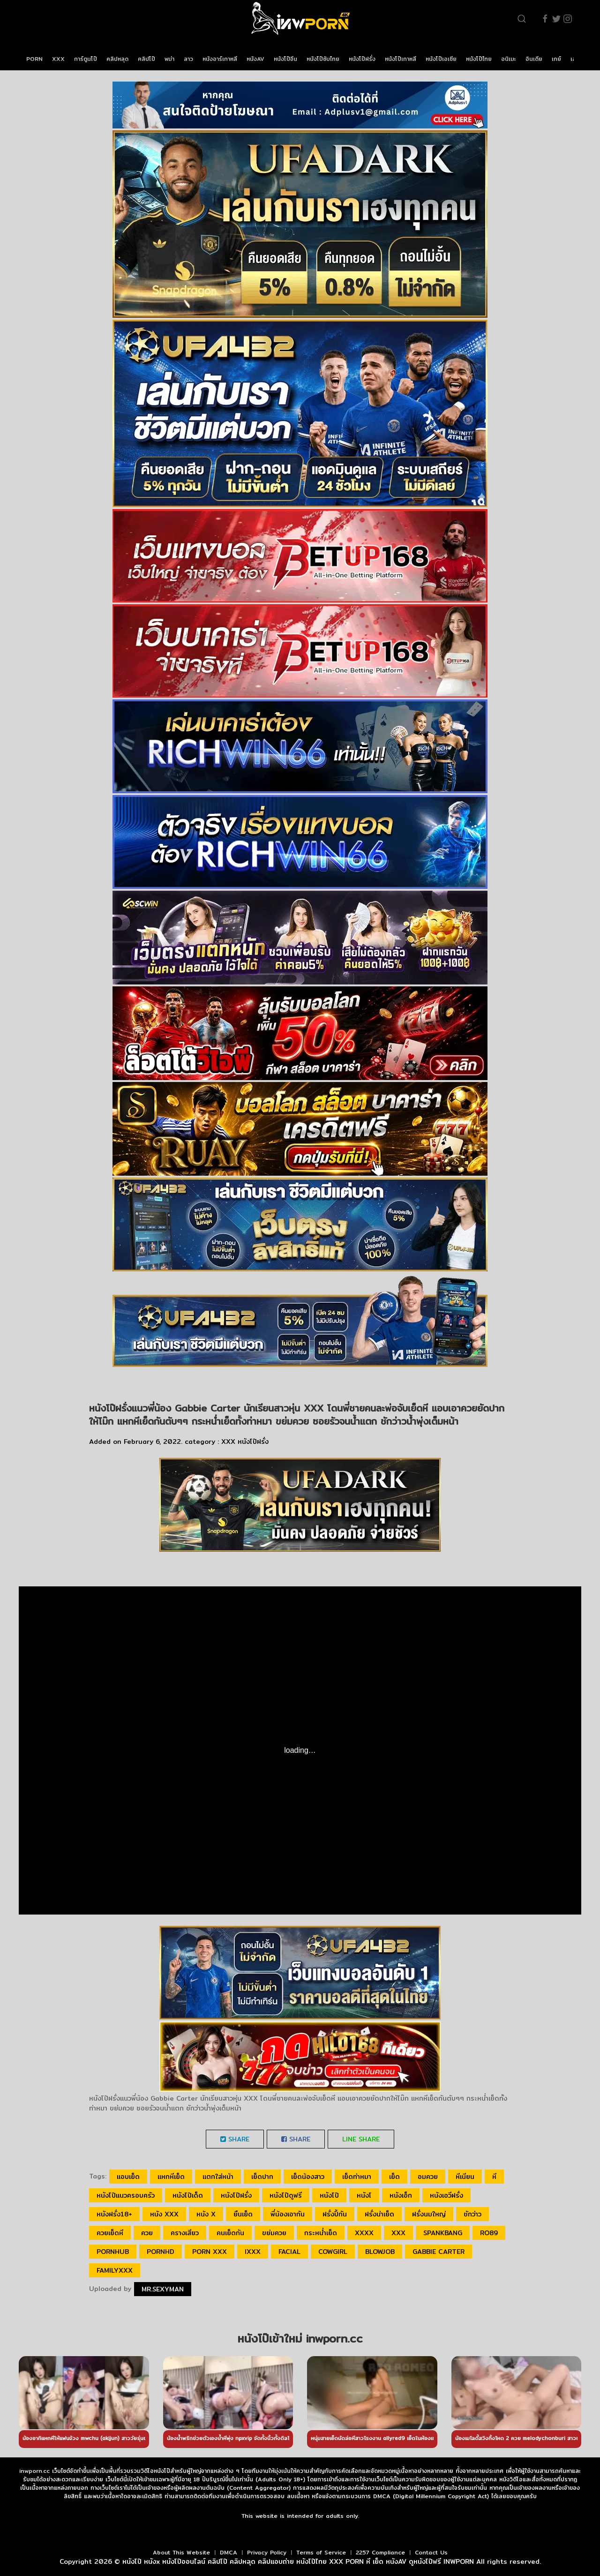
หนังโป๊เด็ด (187, 2195)
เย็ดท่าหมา (356, 2176)
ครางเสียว (185, 2233)
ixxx (253, 2251)
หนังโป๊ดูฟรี (286, 2195)
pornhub (113, 2251)
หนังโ (364, 2195)
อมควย (428, 2176)
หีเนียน (465, 2176)
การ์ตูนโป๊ (85, 58)
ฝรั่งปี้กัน (334, 2214)
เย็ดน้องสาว (307, 2176)
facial (289, 2251)
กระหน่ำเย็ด (320, 2233)
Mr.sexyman (163, 2289)
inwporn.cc (34, 2470)
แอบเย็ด (128, 2176)
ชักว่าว (472, 2214)
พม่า (169, 58)
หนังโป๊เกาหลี (400, 58)
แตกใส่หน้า (217, 2176)
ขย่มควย (274, 2233)
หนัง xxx (164, 2214)
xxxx (364, 2233)
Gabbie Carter (438, 2251)
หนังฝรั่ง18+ (114, 2214)
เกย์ (556, 58)
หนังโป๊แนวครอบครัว (126, 2195)
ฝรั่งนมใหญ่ (429, 2214)
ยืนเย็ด (243, 2214)
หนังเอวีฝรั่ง (446, 2195)
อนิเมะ (508, 58)
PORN (34, 58)
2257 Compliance (380, 2552)
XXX (58, 58)
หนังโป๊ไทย (479, 58)
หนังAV (255, 58)
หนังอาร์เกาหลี (219, 58)
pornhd (160, 2251)
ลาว (188, 58)
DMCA (228, 2552)
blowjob (380, 2251)
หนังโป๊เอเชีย (441, 58)
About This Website (181, 2552)
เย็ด (394, 2176)
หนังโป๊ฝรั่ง (362, 58)
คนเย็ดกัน (230, 2233)
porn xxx (209, 2251)
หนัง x (206, 2214)
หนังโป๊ (329, 2195)
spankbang (442, 2233)
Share (234, 2139)
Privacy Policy (266, 2552)
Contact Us (431, 2552)
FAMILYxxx (115, 2270)
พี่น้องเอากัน (287, 2214)
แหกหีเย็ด (171, 2176)
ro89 (489, 2233)
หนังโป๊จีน (285, 58)
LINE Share (361, 2139)
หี (494, 2176)
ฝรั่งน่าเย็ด (379, 2214)
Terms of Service (321, 2552)
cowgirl (332, 2251)
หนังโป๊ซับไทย (323, 58)
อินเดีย (533, 58)
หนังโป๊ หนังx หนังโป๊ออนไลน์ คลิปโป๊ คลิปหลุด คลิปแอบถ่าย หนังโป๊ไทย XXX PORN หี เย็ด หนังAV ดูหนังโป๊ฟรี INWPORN (298, 2561)
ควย (147, 2233)
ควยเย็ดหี (110, 2233)
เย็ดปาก (262, 2176)
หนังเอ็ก (401, 2195)
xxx (398, 2233)
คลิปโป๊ (146, 58)
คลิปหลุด (117, 58)
